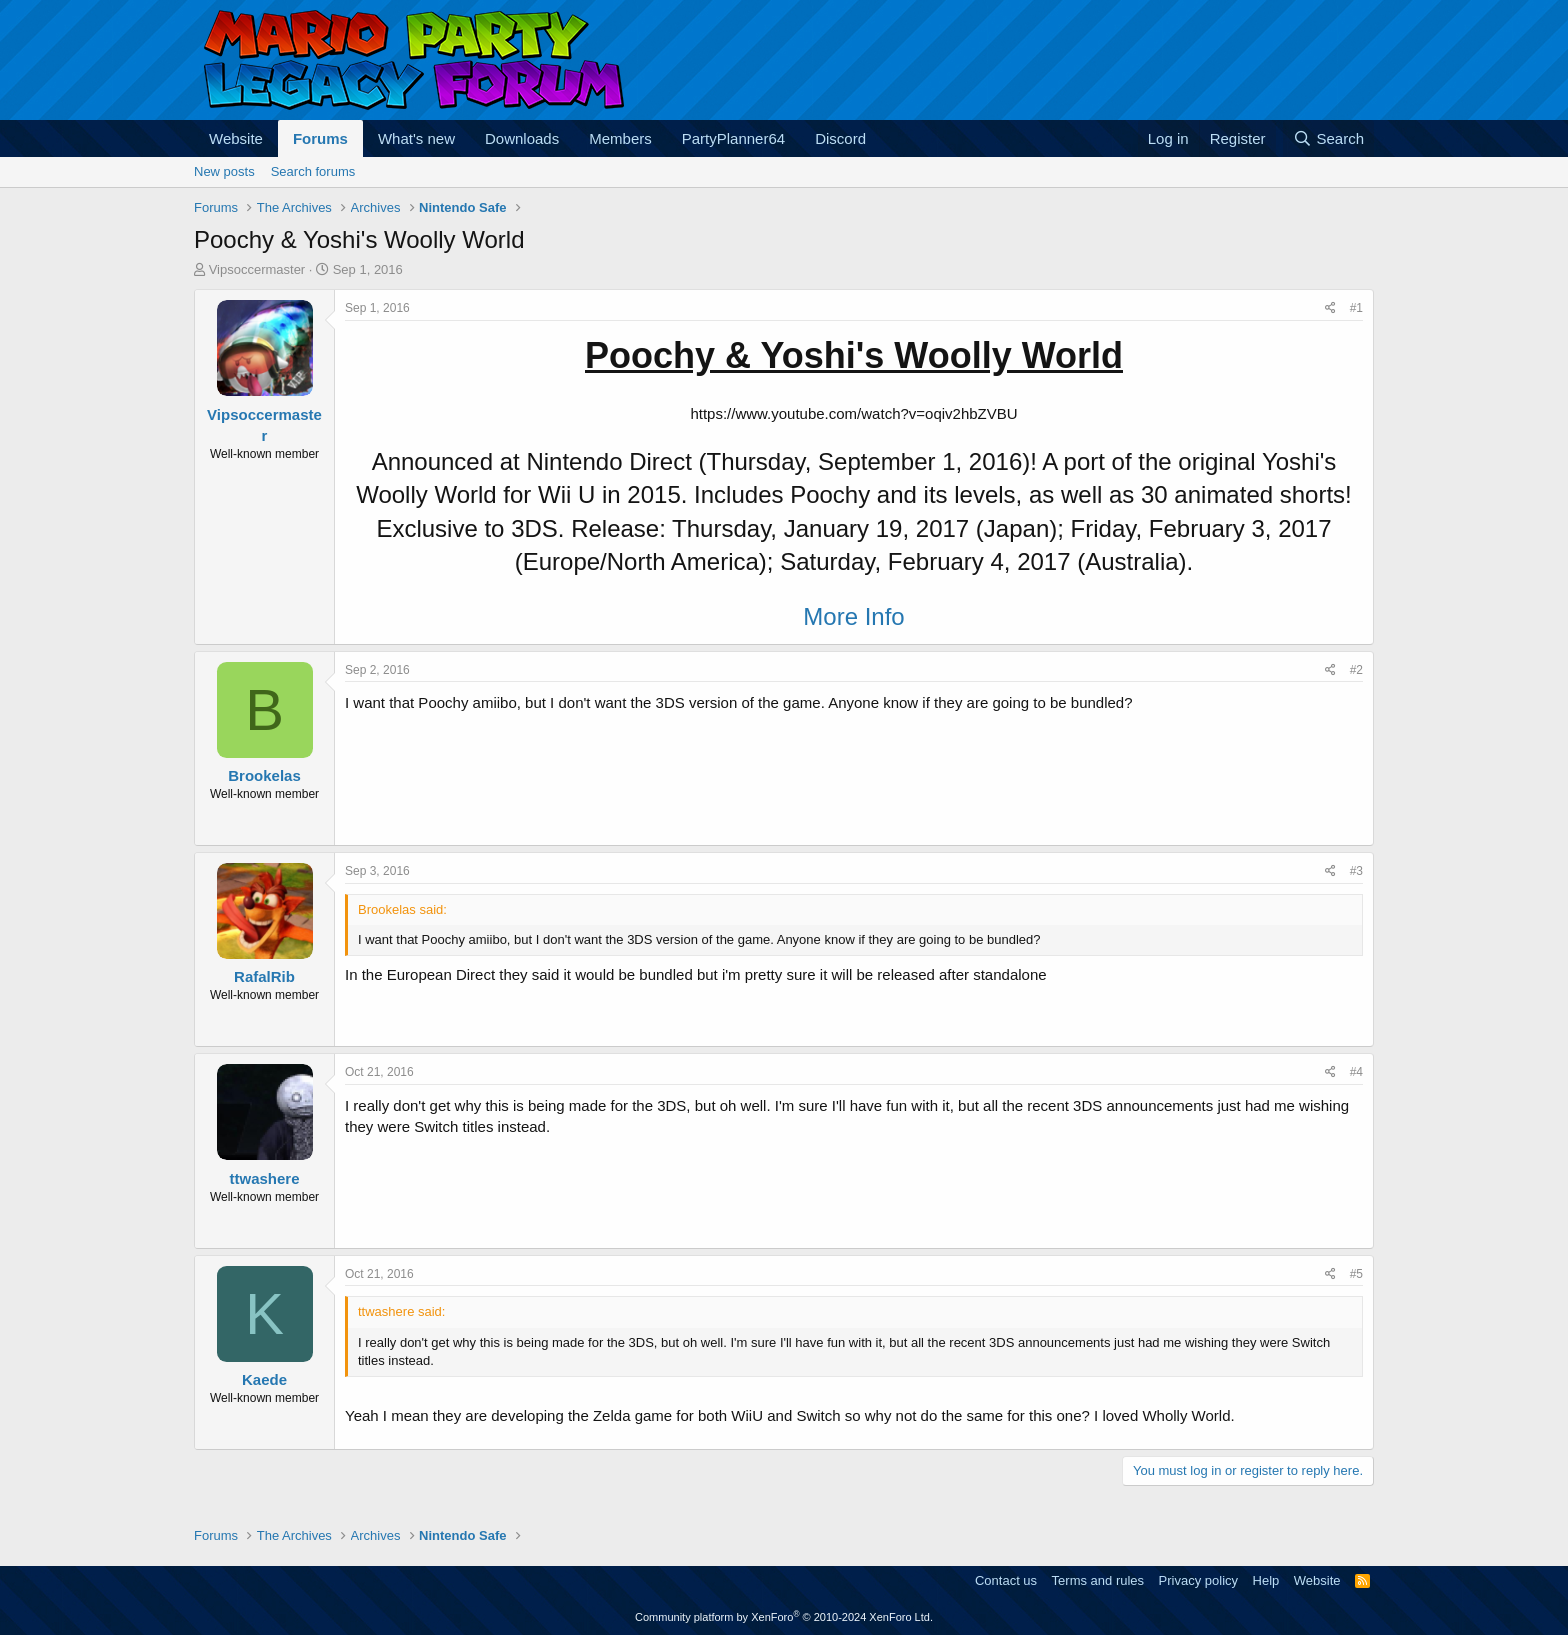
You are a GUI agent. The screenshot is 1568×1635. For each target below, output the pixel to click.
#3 (1356, 871)
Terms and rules (1098, 1580)
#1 (1356, 308)
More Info (853, 616)
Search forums (313, 171)
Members (620, 138)
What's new (416, 138)
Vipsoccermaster (257, 269)
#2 (1356, 670)
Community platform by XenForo (784, 1617)
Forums (320, 138)
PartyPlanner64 (733, 138)
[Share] (1330, 308)
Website (236, 138)
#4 (1356, 1072)
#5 (1356, 1274)
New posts (224, 171)
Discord (840, 138)
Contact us (1006, 1580)
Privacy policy (1198, 1580)
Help (1266, 1580)
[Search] (1328, 138)
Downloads (522, 138)
